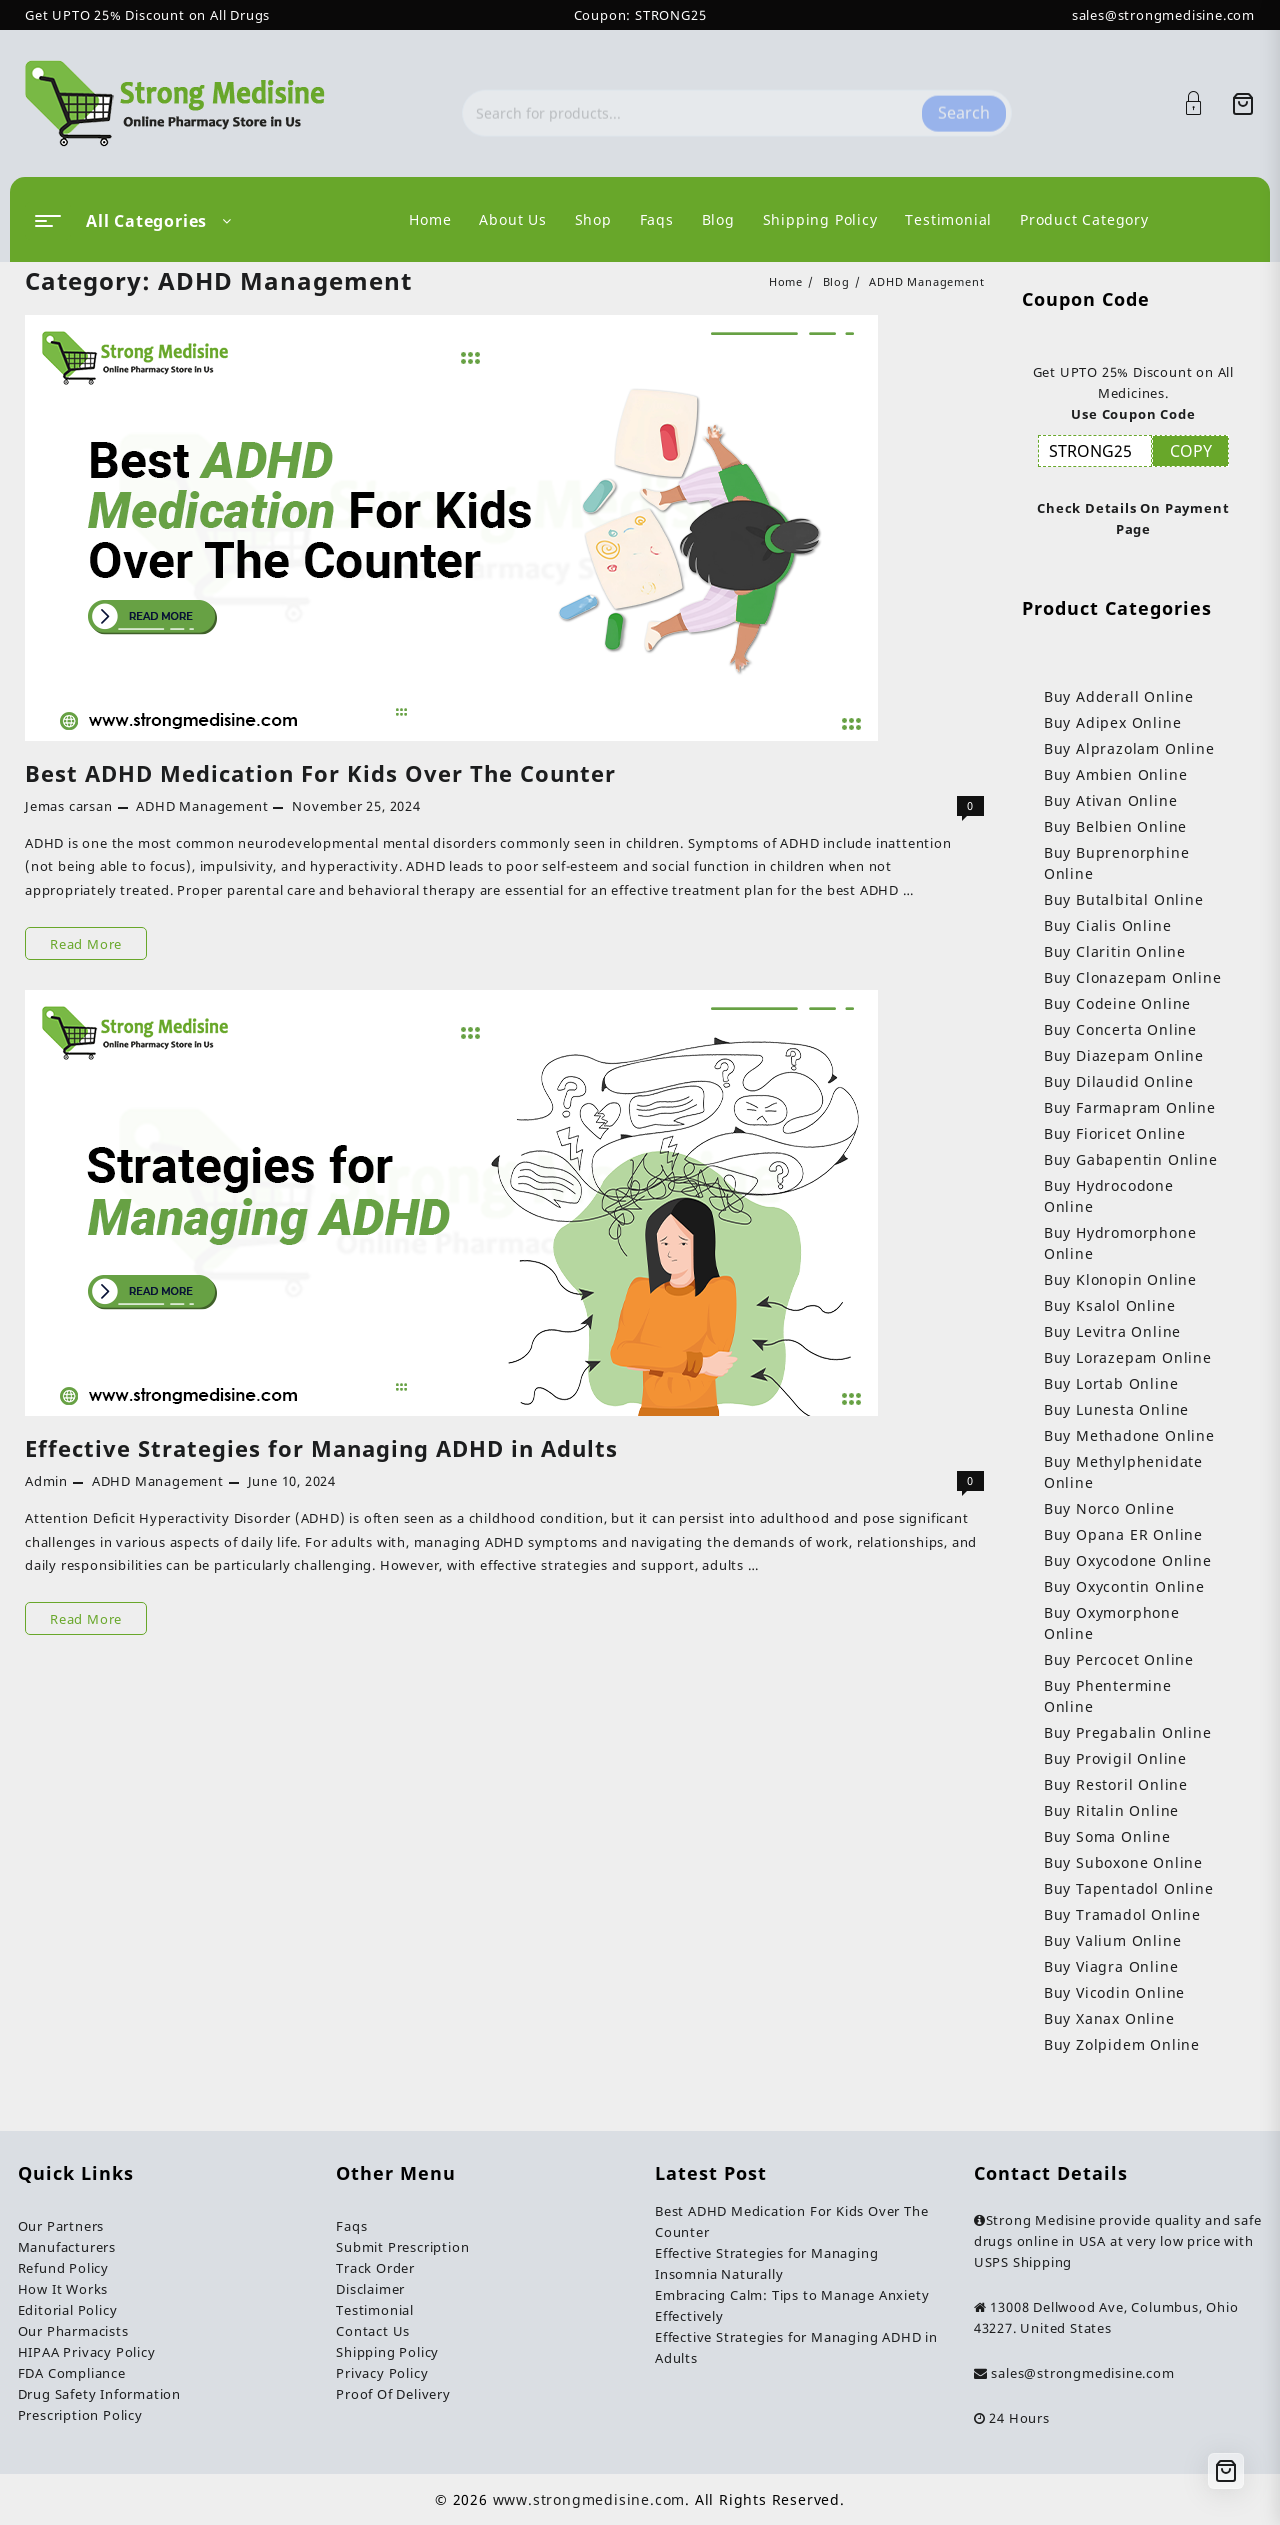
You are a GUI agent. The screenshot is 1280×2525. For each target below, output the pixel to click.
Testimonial (375, 2310)
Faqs (351, 2226)
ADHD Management (202, 806)
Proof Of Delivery (393, 2394)
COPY (1191, 451)
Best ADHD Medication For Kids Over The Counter (320, 773)
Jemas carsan (69, 806)
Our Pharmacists (73, 2331)
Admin (46, 1481)
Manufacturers (67, 2247)
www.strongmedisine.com (589, 2499)
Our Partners (61, 2226)
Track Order (375, 2268)
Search (964, 103)
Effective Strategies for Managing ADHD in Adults (321, 1448)
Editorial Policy (68, 2310)
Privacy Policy (382, 2373)
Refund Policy (63, 2268)
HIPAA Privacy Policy (87, 2352)
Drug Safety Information (99, 2394)
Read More (86, 943)
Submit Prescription (402, 2247)
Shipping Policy (387, 2352)
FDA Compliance (72, 2373)
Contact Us (373, 2331)
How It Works (63, 2289)
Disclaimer (370, 2289)
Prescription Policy (80, 2415)
